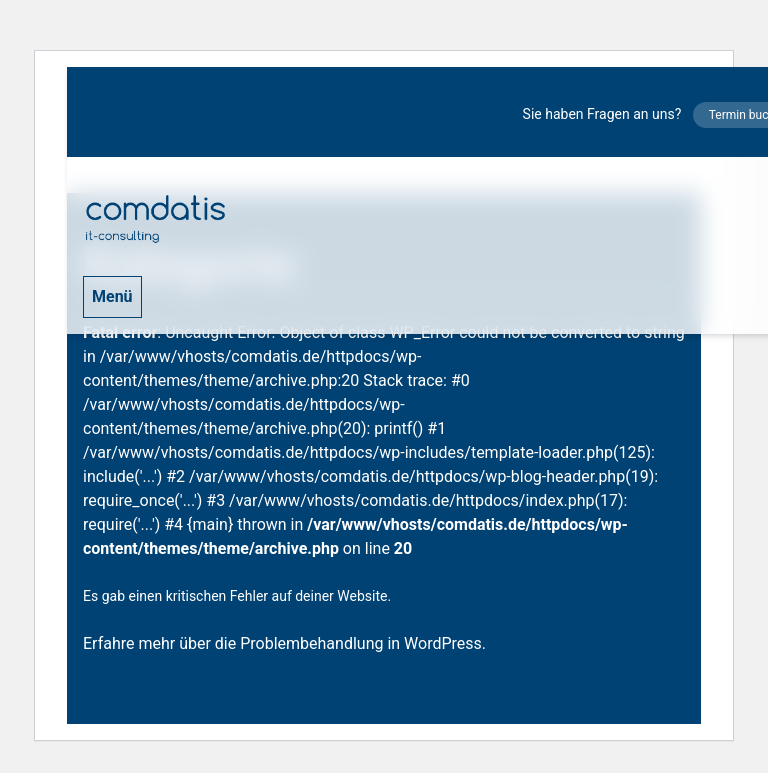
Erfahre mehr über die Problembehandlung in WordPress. (284, 643)
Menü (112, 296)
